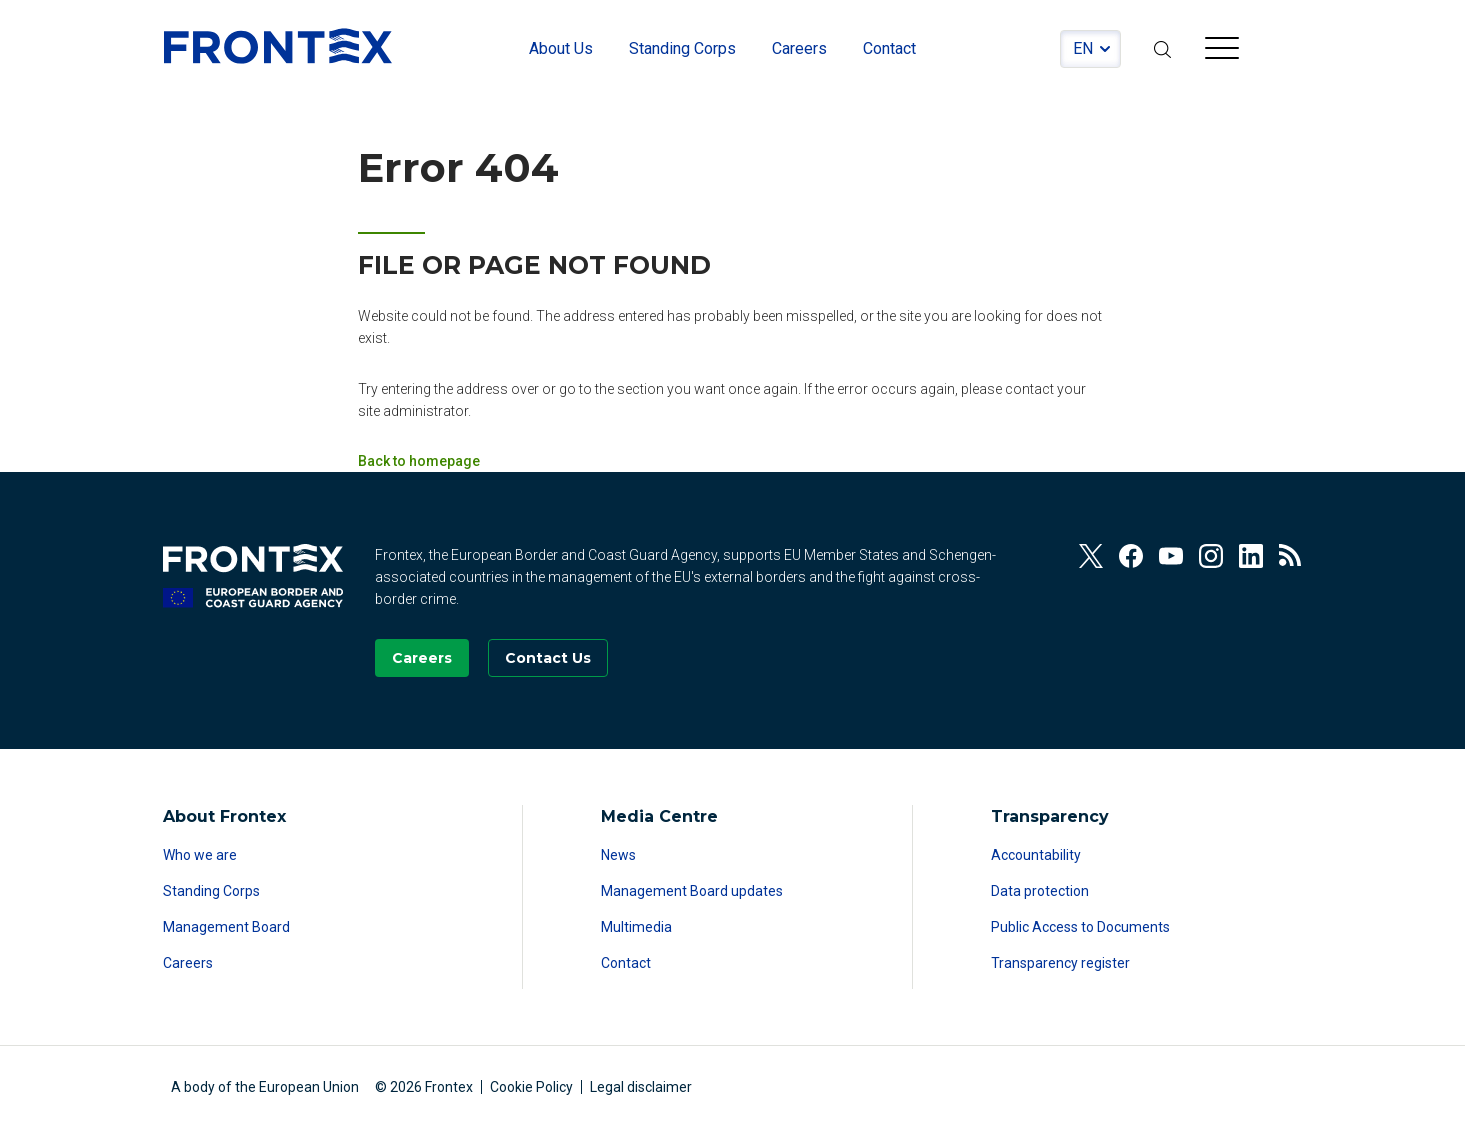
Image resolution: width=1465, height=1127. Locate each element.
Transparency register (1060, 963)
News (618, 855)
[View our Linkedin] (1251, 556)
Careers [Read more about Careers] (188, 963)
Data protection (1040, 891)
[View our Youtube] (1171, 556)
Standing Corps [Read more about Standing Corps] (211, 891)
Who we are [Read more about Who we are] (200, 855)
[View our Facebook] (1131, 556)
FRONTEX (278, 46)
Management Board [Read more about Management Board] (226, 927)
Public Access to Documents (1080, 927)
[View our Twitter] (1091, 556)
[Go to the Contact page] (548, 658)
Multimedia (636, 927)
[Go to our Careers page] (422, 658)
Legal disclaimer (641, 1087)
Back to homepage (419, 461)
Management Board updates (692, 891)
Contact (626, 963)
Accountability (1036, 855)
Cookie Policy (531, 1087)
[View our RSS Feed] (1291, 556)
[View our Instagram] (1211, 556)
